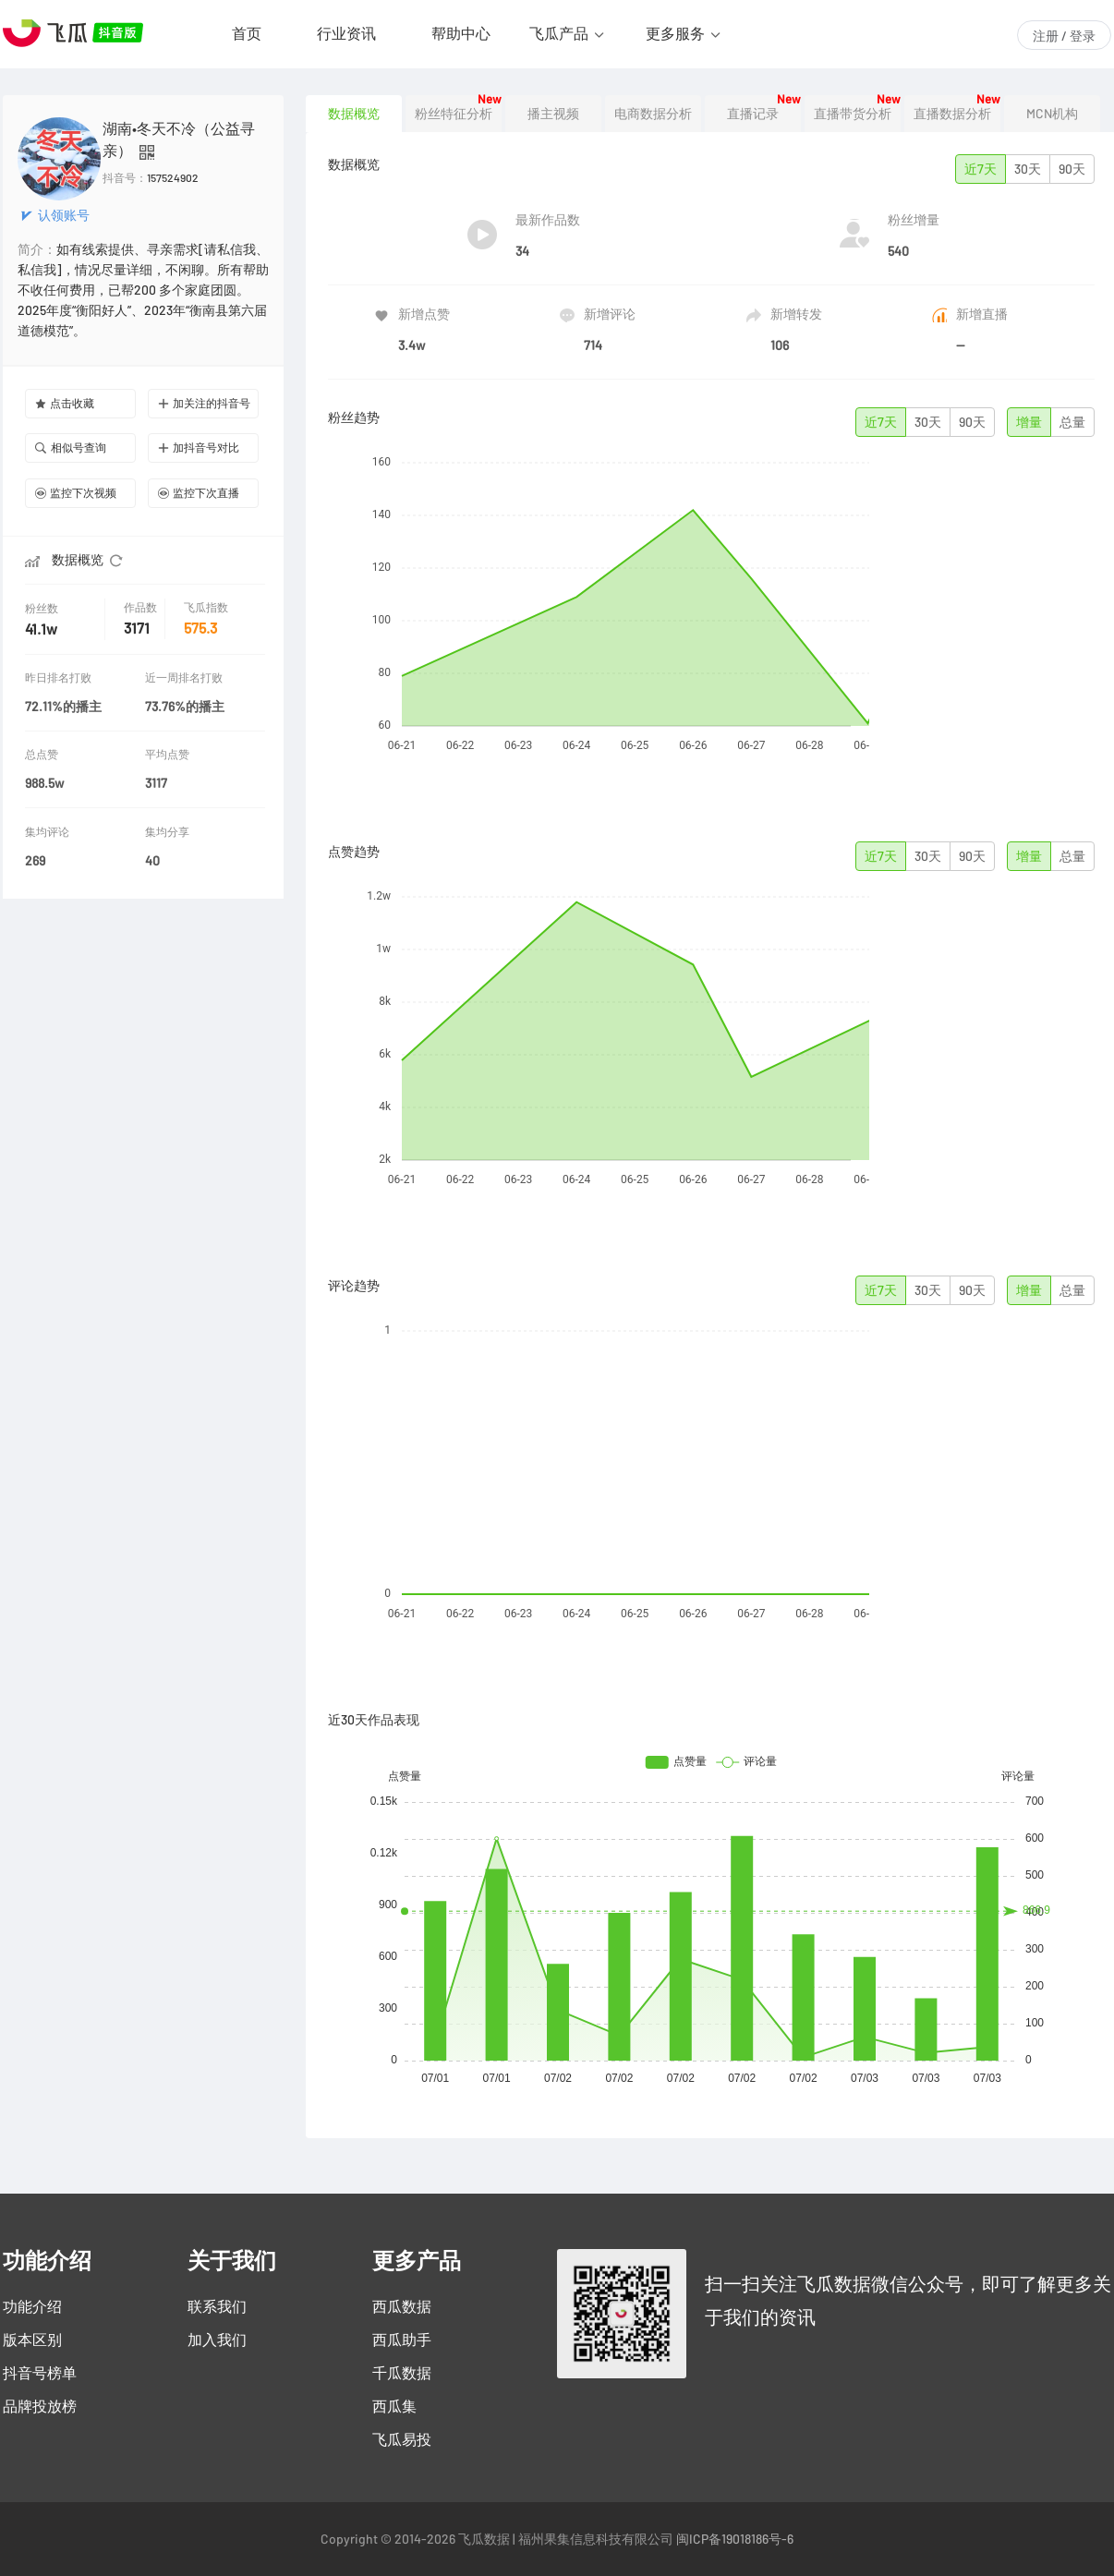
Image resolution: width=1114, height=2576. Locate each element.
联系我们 (217, 2306)
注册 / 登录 (1064, 36)
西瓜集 (394, 2406)
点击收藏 (64, 403)
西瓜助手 (401, 2339)
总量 (1072, 422)
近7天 (980, 169)
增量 (1029, 422)
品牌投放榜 (40, 2406)
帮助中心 (460, 33)
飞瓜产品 (558, 33)
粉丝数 (43, 608)
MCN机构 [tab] (1052, 113)
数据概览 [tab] (354, 113)
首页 (246, 33)
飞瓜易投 (401, 2439)
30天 (1027, 169)
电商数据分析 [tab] (653, 113)
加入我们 (217, 2339)
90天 (1072, 169)
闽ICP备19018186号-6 (734, 2539)
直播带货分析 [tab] (852, 113)
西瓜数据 (401, 2306)
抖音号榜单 (40, 2372)
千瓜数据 (401, 2372)
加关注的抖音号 (204, 403)
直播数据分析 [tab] (952, 113)
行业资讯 (346, 33)
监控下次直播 (198, 493)
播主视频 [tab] (553, 113)
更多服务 (675, 33)
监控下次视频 (75, 493)
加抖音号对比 (198, 447)
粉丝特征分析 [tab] (453, 113)
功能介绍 (32, 2306)
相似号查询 (70, 447)
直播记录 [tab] (753, 113)
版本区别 (32, 2339)
